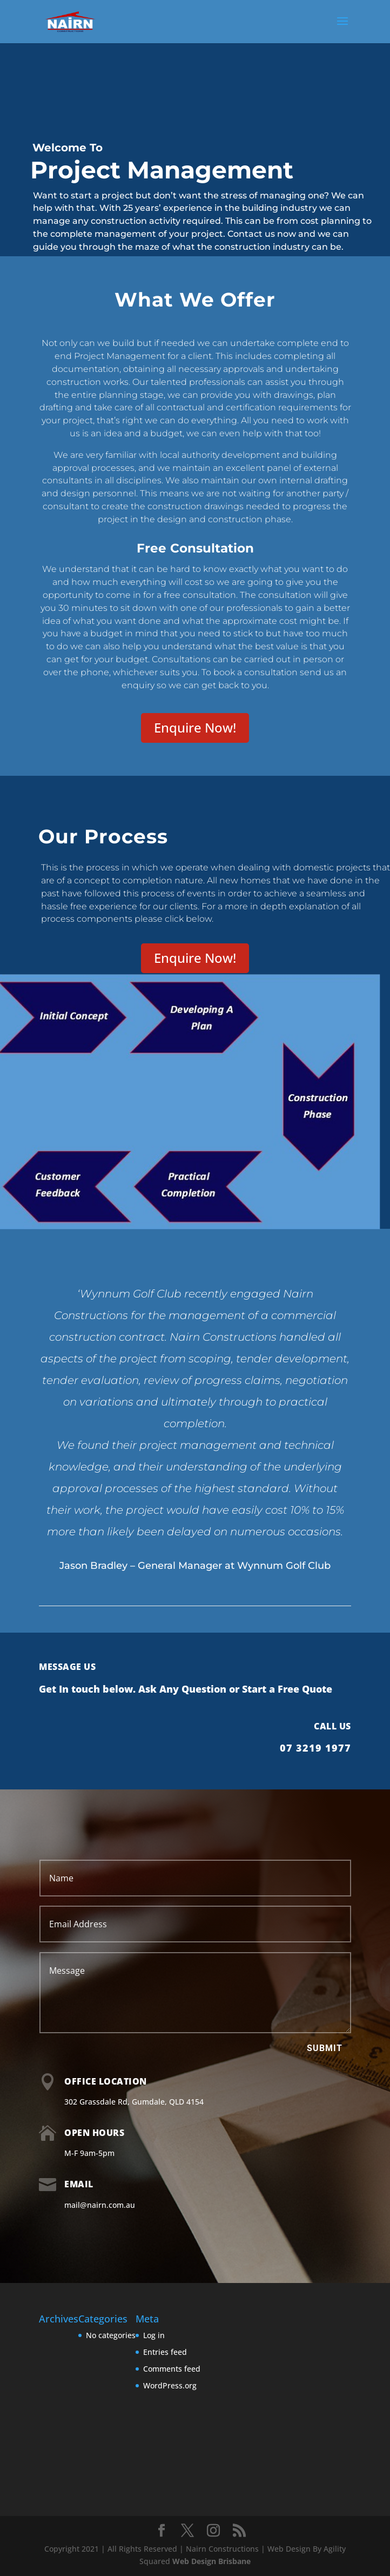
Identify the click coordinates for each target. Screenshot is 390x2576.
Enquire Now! (195, 727)
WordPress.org (170, 2385)
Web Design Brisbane (211, 2561)
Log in (154, 2335)
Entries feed (165, 2352)
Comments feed (171, 2369)
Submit (324, 2048)
